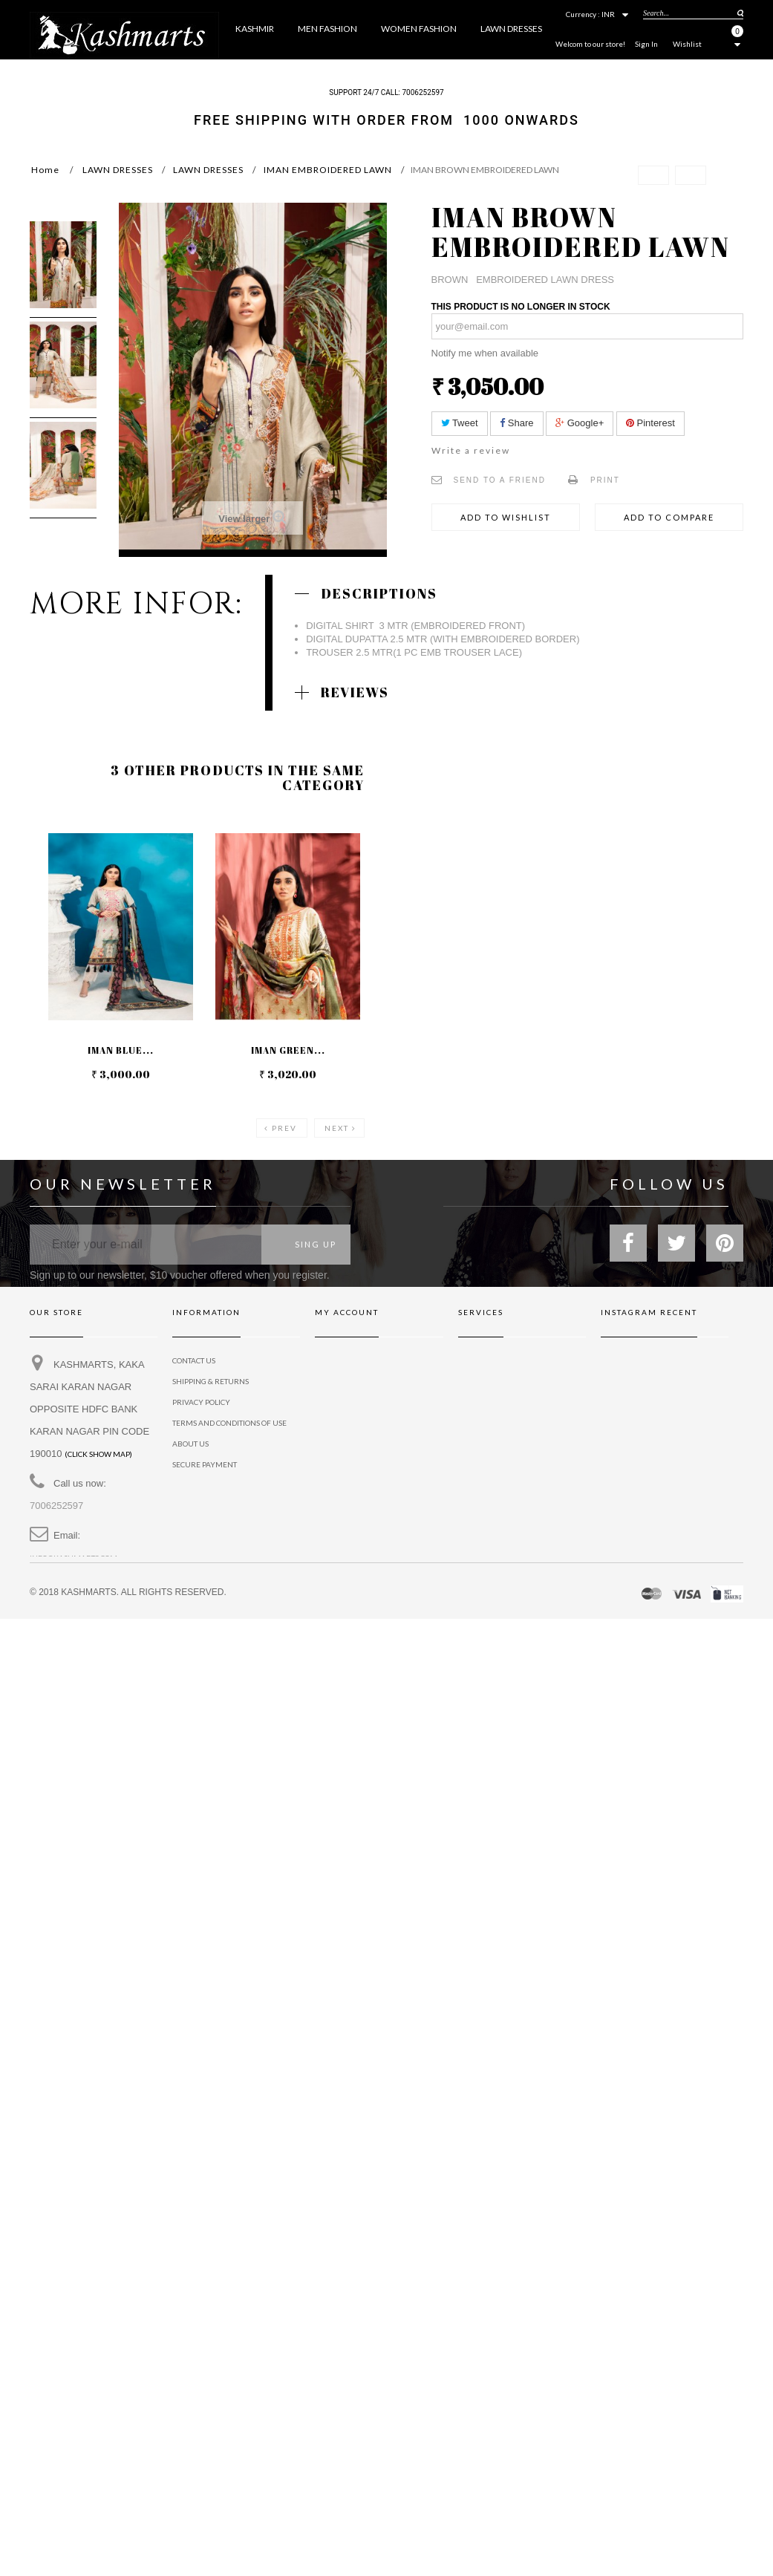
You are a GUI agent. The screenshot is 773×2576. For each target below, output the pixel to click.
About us (190, 1445)
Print (605, 480)
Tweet (459, 422)
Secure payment (204, 1465)
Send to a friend (500, 480)
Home (45, 169)
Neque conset (485, 1424)
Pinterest (650, 422)
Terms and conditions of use (229, 1424)
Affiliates (477, 1403)
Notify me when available (485, 353)
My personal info (350, 1424)
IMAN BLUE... (121, 1050)
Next (336, 1128)
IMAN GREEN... (288, 1050)
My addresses (342, 1403)
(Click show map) (98, 1455)
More (547, 68)
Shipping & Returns (210, 1382)
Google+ (579, 422)
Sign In (646, 43)
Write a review (470, 450)
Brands (473, 1361)
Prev (284, 1128)
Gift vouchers (486, 1382)
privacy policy (201, 1403)
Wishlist (687, 43)
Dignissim (477, 1465)
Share (516, 422)
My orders (336, 1361)
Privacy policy (487, 1445)
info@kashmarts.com (73, 1559)
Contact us (193, 1361)
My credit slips (344, 1382)
